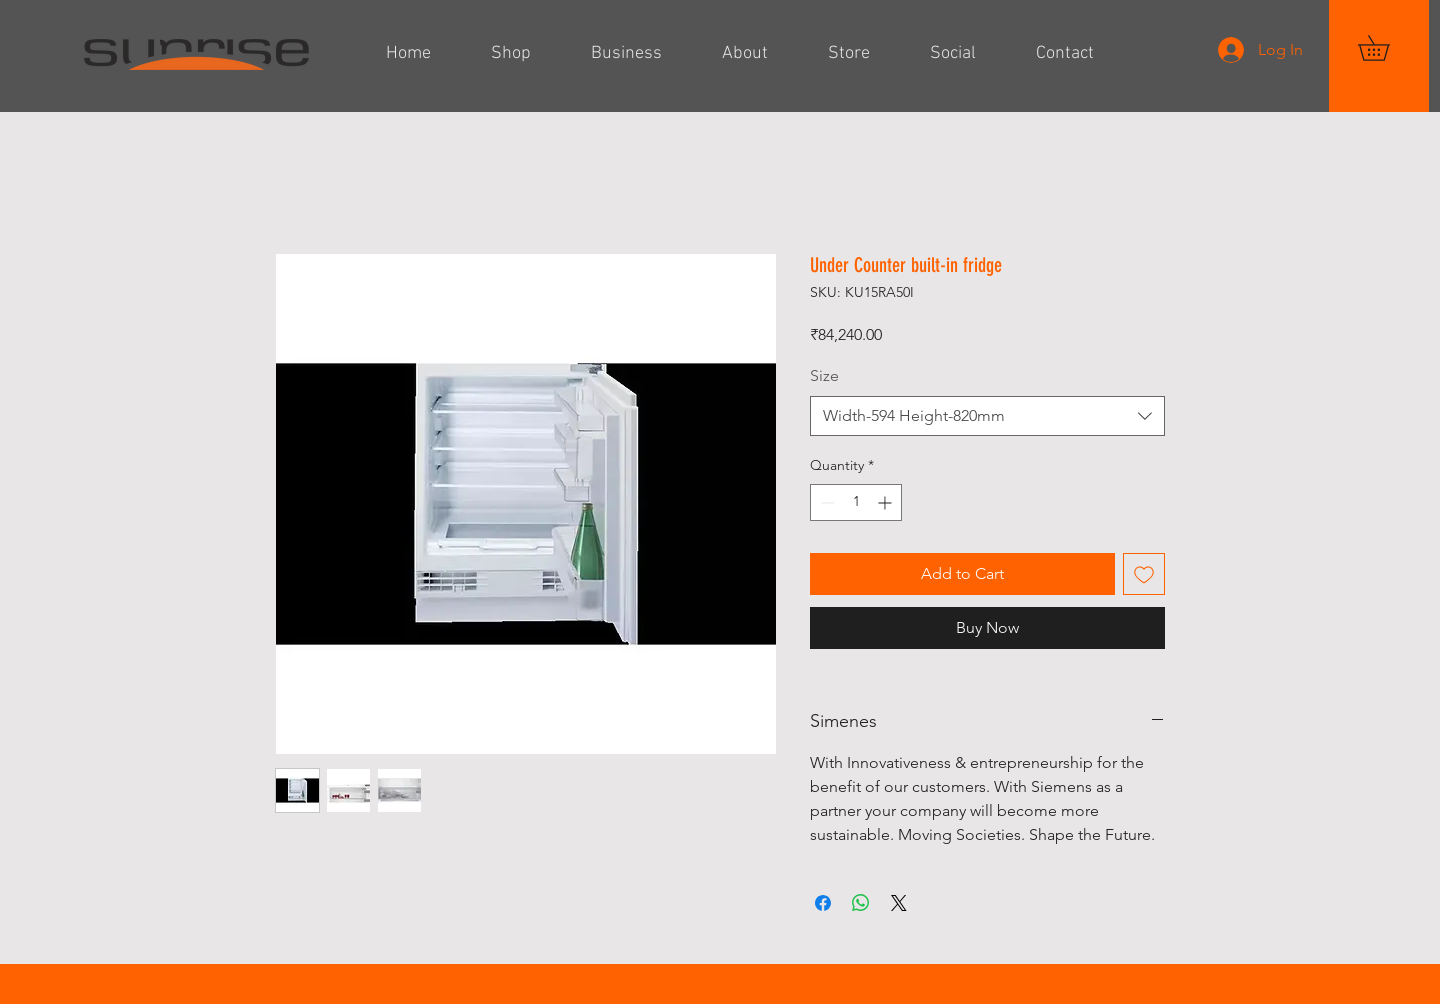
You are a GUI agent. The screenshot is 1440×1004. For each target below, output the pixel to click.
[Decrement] (825, 502)
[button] (1386, 48)
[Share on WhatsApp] (861, 903)
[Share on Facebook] (823, 903)
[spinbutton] (856, 502)
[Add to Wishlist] (1144, 574)
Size (824, 375)
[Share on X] (899, 903)
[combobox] (987, 416)
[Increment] (886, 502)
